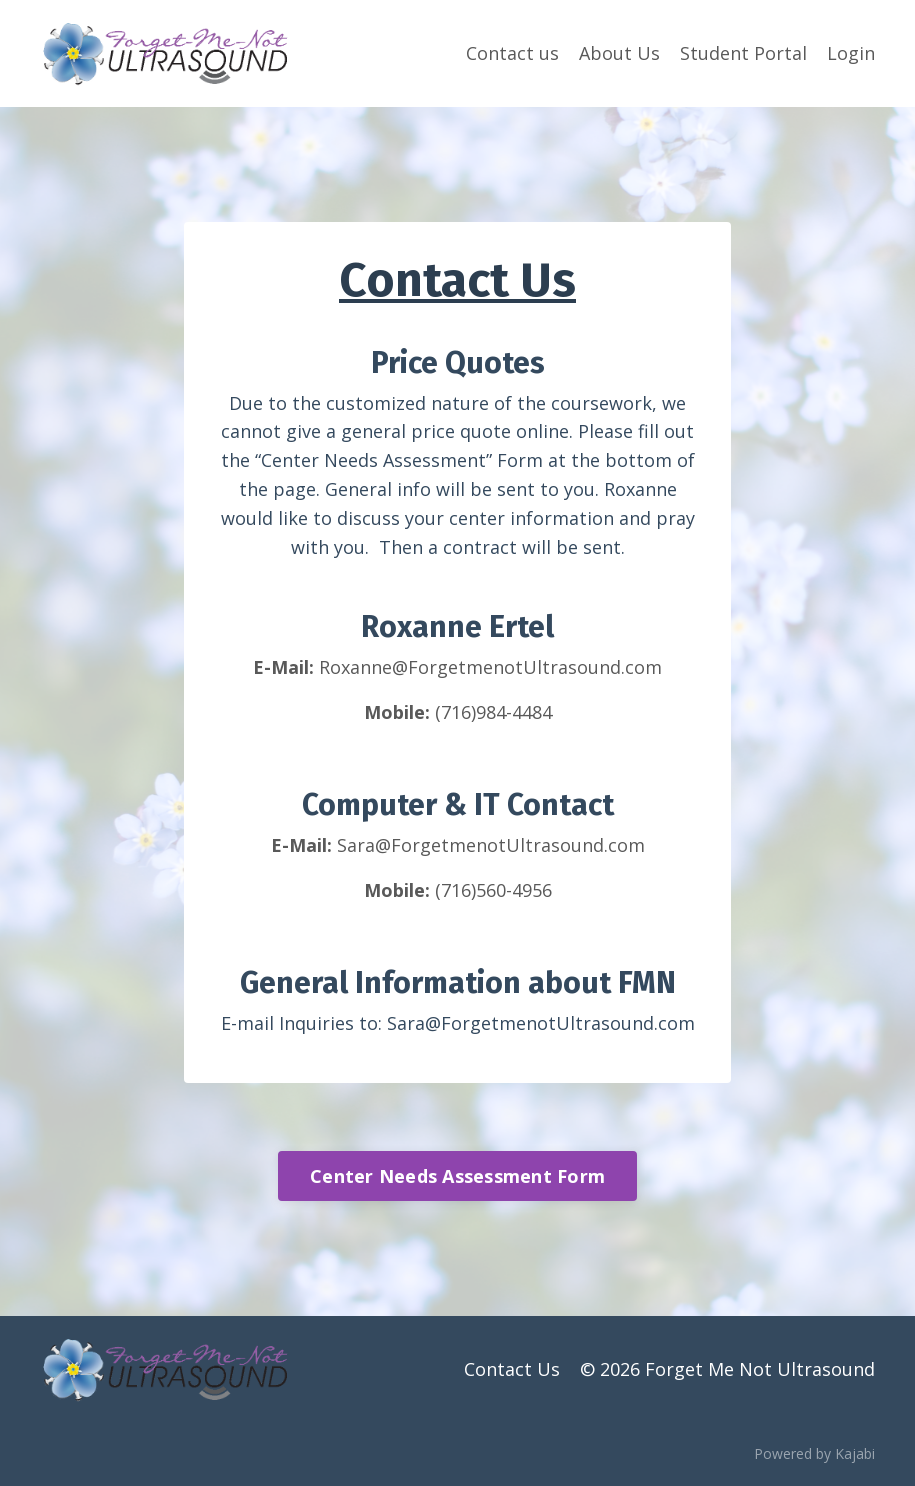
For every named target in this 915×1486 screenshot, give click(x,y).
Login (851, 53)
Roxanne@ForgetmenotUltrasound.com (490, 667)
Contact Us (512, 1369)
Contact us (512, 53)
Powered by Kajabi (814, 1453)
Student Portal (743, 53)
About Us (619, 53)
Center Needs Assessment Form (457, 1176)
